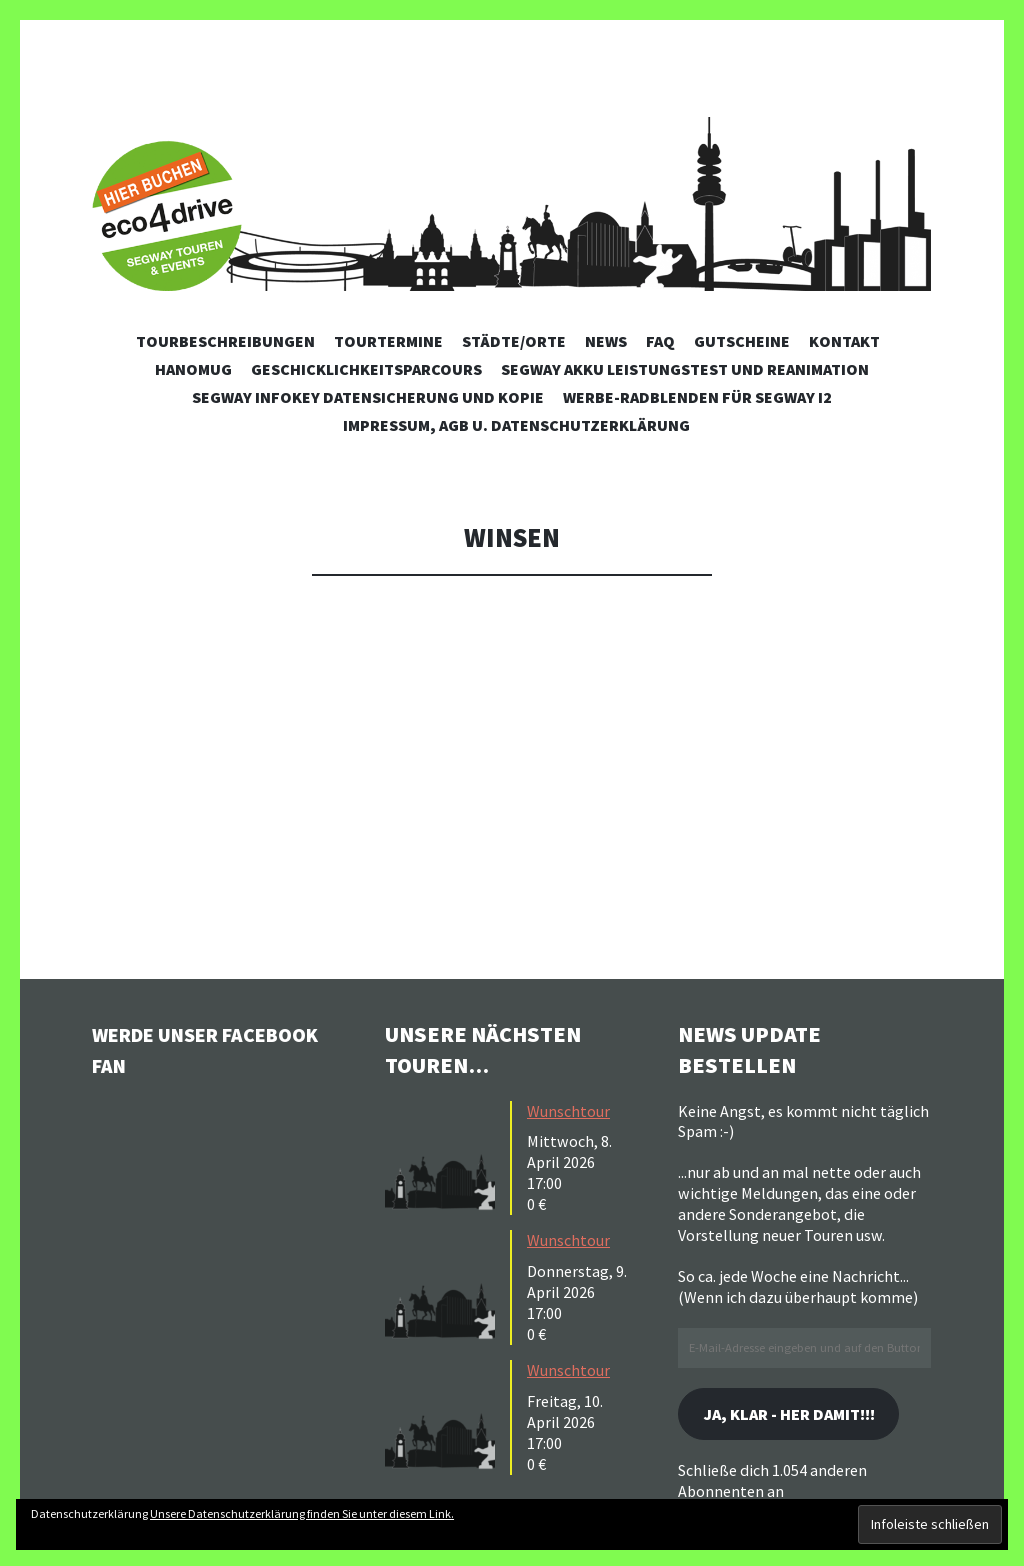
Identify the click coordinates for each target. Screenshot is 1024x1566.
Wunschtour (568, 1111)
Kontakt (844, 341)
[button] (445, 1156)
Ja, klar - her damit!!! (802, 1415)
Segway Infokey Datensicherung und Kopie (368, 397)
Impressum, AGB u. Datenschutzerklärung (516, 425)
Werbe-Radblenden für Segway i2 (697, 397)
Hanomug (193, 369)
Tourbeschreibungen (225, 341)
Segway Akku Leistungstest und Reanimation (685, 369)
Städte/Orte (514, 341)
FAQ (660, 341)
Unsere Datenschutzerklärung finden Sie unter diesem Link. (302, 1513)
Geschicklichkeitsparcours (366, 369)
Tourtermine (388, 341)
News (606, 341)
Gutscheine (742, 341)
